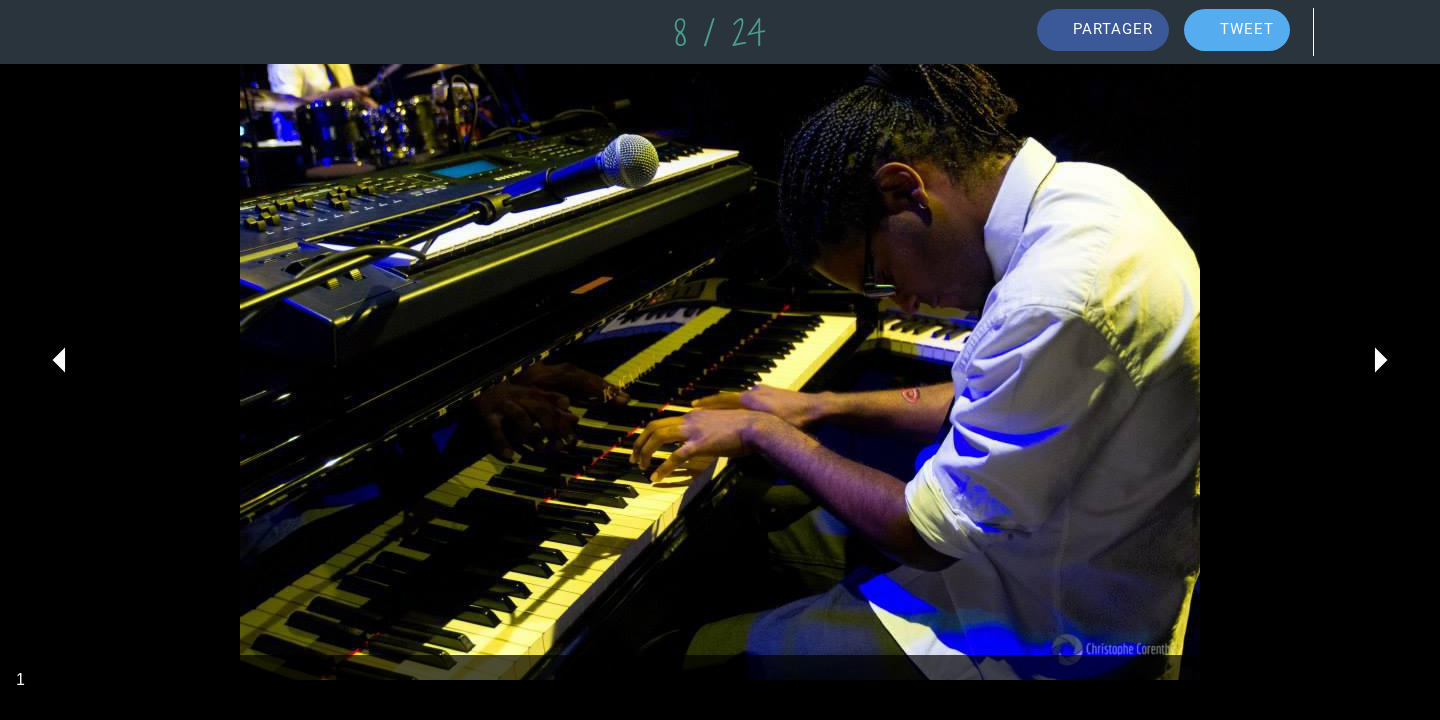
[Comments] (1348, 32)
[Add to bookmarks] (1400, 32)
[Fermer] (40, 32)
